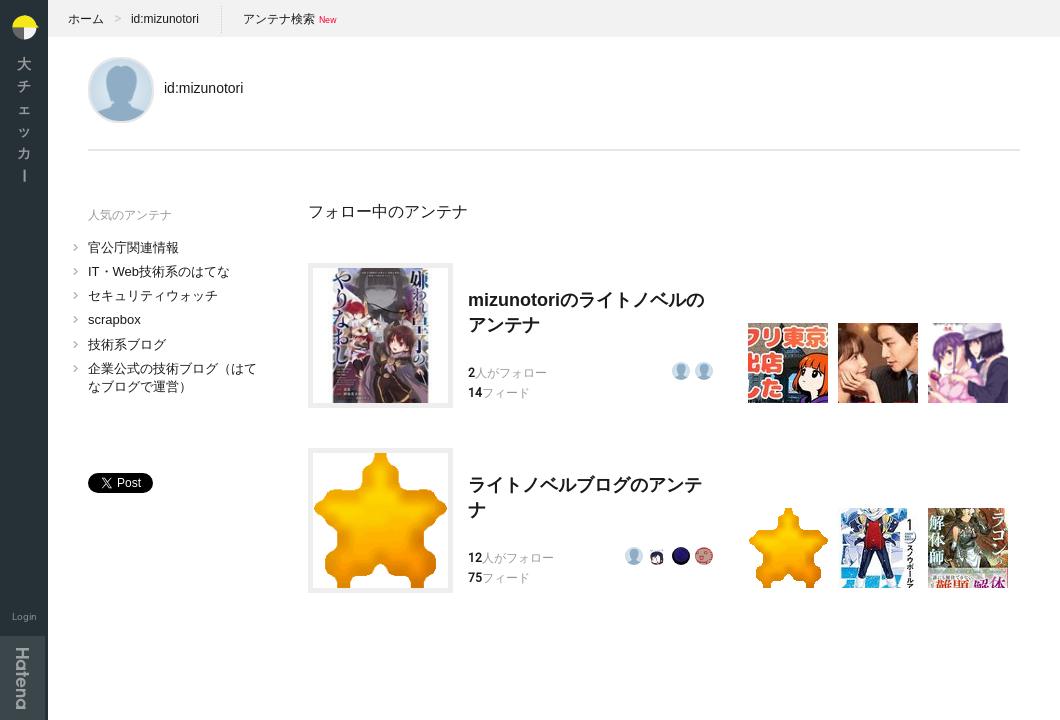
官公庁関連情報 (133, 247)
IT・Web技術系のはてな (159, 271)
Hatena (22, 678)
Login (24, 616)
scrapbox (114, 319)
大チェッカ (24, 119)
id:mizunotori (165, 19)
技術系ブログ (127, 344)
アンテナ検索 (279, 19)
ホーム (86, 19)
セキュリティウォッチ (153, 295)
